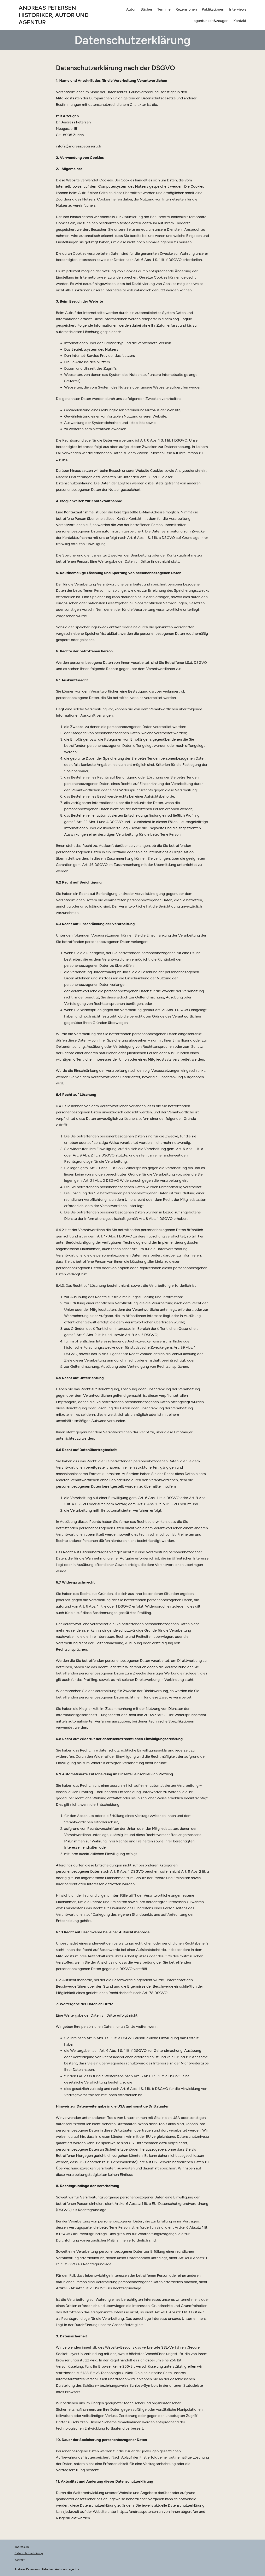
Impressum (21, 2547)
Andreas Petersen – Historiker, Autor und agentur (54, 15)
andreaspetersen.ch (146, 2511)
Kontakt (19, 2560)
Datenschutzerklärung (28, 2553)
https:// (123, 2511)
